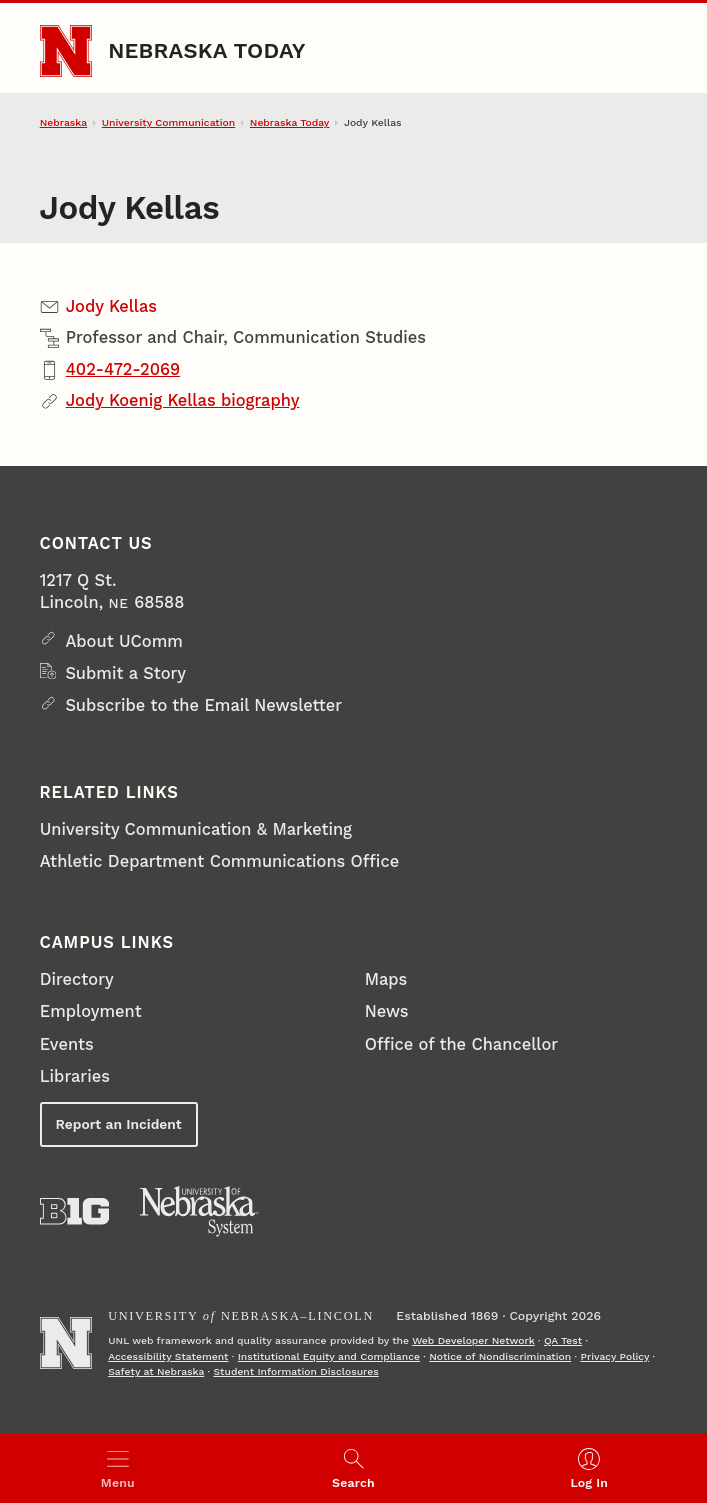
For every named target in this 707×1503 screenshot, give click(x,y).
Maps (386, 979)
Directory (77, 979)
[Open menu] (118, 1468)
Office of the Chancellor (461, 1044)
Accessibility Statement (168, 1356)
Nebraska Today (207, 50)
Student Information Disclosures (295, 1371)
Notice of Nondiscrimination (500, 1356)
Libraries (75, 1076)
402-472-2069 (123, 369)
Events (67, 1044)
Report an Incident (119, 1124)
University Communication (168, 122)
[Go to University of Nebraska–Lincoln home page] (66, 51)
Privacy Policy (614, 1356)
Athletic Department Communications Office (219, 861)
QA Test (563, 1340)
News (387, 1011)
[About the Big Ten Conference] (74, 1211)
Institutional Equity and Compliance (329, 1356)
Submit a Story (125, 673)
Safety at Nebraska (156, 1371)
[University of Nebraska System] (199, 1211)
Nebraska (63, 122)
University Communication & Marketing (196, 829)
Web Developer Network (473, 1340)
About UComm (124, 641)
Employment (91, 1011)
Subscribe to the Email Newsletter (203, 705)
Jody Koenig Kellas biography (183, 400)
